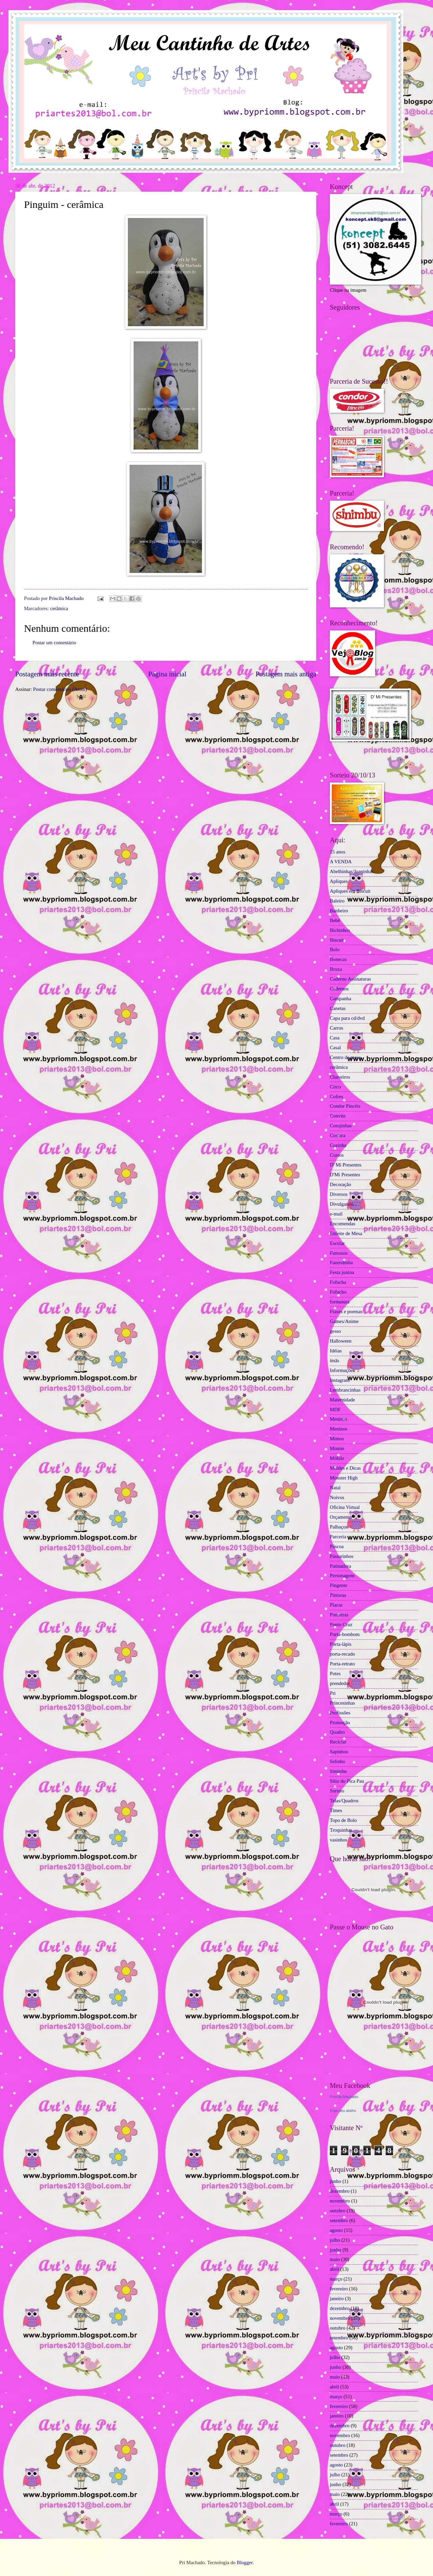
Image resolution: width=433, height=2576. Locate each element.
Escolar (337, 1243)
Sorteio (337, 1790)
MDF (335, 1409)
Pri (333, 1693)
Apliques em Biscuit (350, 891)
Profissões (340, 1712)
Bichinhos (340, 930)
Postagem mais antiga (285, 674)
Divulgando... (343, 1204)
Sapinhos (339, 1751)
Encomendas (342, 1223)
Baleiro (337, 901)
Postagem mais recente (47, 674)
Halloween (340, 1341)
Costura (337, 1135)
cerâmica (59, 608)
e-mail (336, 1214)
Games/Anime (344, 1321)
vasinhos (338, 1840)
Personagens (342, 1575)
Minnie (337, 1448)
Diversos (338, 1194)
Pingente (338, 1585)
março (336, 2279)
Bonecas (338, 959)
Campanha (340, 998)
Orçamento (341, 1517)
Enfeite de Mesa (346, 1233)
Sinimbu (338, 1771)
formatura (339, 1301)
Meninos (338, 1428)
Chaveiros (340, 1077)
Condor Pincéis (345, 1106)
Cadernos (339, 988)
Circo (335, 1086)
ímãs (334, 1360)
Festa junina (342, 1272)
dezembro (339, 2191)
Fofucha (338, 1282)
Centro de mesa (345, 1057)
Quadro (337, 1732)
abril (334, 2269)
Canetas (338, 1008)
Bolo (335, 949)
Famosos (338, 1253)
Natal (335, 1487)
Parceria (338, 1536)
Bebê (335, 920)
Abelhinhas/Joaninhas (351, 871)
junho (335, 2181)
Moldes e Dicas (345, 1468)
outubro (337, 2210)
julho (335, 2240)
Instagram (340, 1380)
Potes (335, 1673)
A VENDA (341, 861)
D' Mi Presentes (345, 1164)
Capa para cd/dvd (347, 1018)
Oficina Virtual (345, 1507)
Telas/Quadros (344, 1800)
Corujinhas (341, 1125)
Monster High (344, 1477)
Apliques (339, 881)
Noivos (337, 1497)
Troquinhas (341, 1830)
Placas (336, 1605)
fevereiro (339, 2288)
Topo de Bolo (343, 1820)
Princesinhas (342, 1703)
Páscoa (337, 1546)
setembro (339, 2220)
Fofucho (338, 1292)
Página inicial (167, 674)
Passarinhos (342, 1556)
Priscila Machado (67, 598)
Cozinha (338, 1145)
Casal (335, 1047)
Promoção (340, 1722)
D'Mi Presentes (345, 1174)
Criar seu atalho (343, 2111)
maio (335, 2259)
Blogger (245, 2562)
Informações (342, 1370)
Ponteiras (339, 1614)
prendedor (340, 1683)
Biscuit (337, 940)
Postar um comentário (54, 642)
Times (336, 1810)
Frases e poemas (346, 1311)
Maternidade (342, 1399)
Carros (336, 1028)
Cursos (337, 1155)
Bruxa (336, 969)
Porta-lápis (340, 1644)
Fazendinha (341, 1262)
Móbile (337, 1458)
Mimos (337, 1438)
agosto (336, 2230)
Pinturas (338, 1595)
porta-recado (342, 1654)
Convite (338, 1115)
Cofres (336, 1096)
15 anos (337, 851)
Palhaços (338, 1527)
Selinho (337, 1761)
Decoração (340, 1184)
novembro (340, 2201)
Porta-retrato (342, 1663)
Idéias (336, 1350)
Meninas (338, 1419)
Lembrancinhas (345, 1390)
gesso (335, 1331)
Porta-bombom (345, 1634)
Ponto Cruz (341, 1624)
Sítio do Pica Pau (347, 1781)
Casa (335, 1037)
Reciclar (338, 1741)
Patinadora (340, 1566)
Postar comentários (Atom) (60, 689)
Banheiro (339, 910)
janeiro (337, 2298)
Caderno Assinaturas (350, 979)
